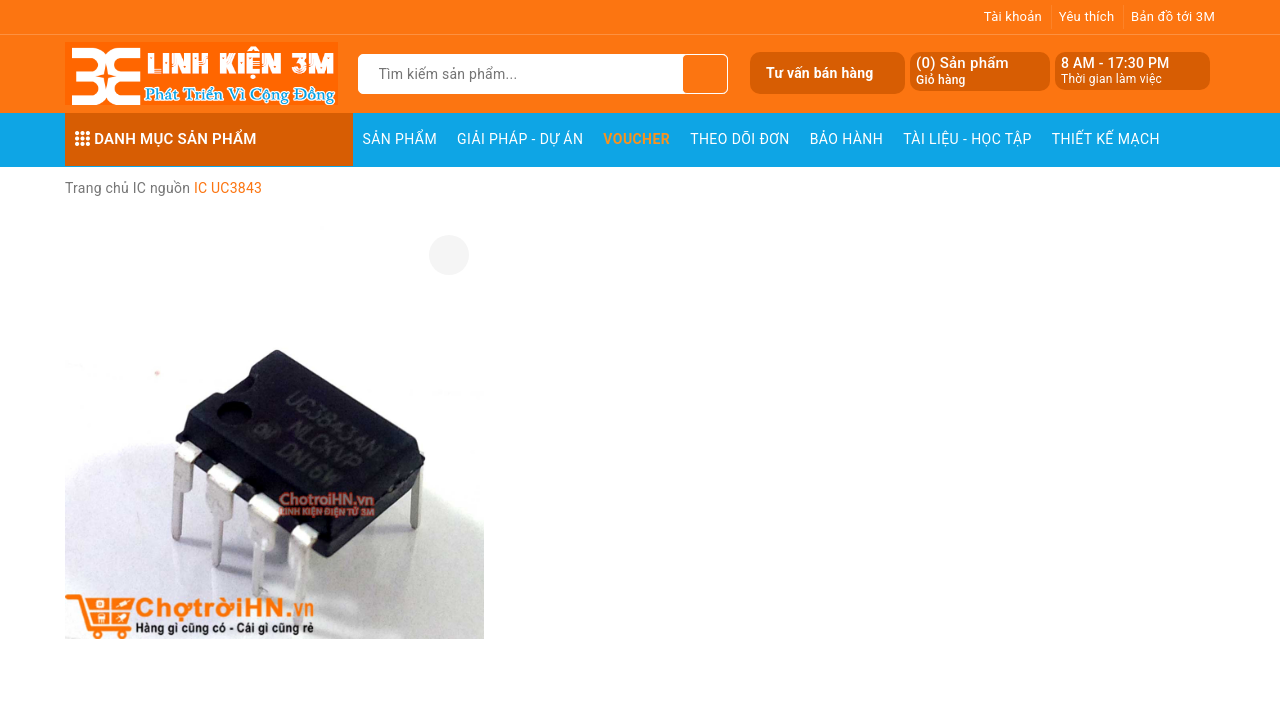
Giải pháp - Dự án (520, 139)
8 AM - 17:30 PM (1115, 63)
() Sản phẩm (962, 71)
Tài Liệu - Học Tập (967, 139)
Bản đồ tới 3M (1173, 16)
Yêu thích (1087, 16)
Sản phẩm (400, 139)
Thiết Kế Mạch (1106, 139)
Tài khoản (1013, 16)
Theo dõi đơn (740, 139)
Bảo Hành (846, 139)
